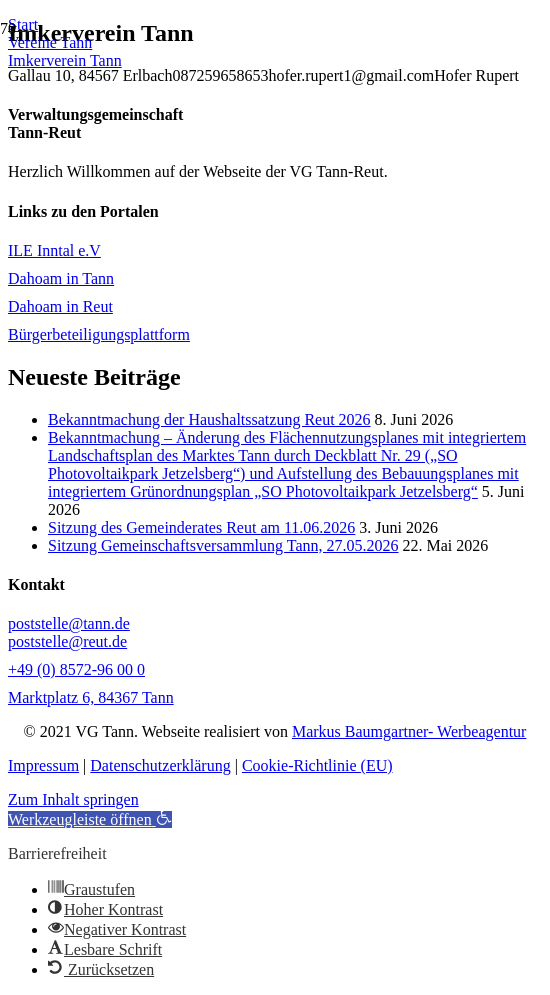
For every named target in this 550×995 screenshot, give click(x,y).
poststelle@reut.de (67, 641)
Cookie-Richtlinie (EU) (317, 765)
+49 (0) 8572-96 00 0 (76, 669)
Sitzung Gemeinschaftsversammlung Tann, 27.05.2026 (223, 545)
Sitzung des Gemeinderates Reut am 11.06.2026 (201, 527)
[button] (90, 819)
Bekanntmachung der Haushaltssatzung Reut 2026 (209, 419)
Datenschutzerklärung (160, 765)
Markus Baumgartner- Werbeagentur (409, 731)
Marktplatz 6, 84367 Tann (91, 697)
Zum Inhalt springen (73, 799)
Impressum (43, 765)
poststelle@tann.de (69, 623)
